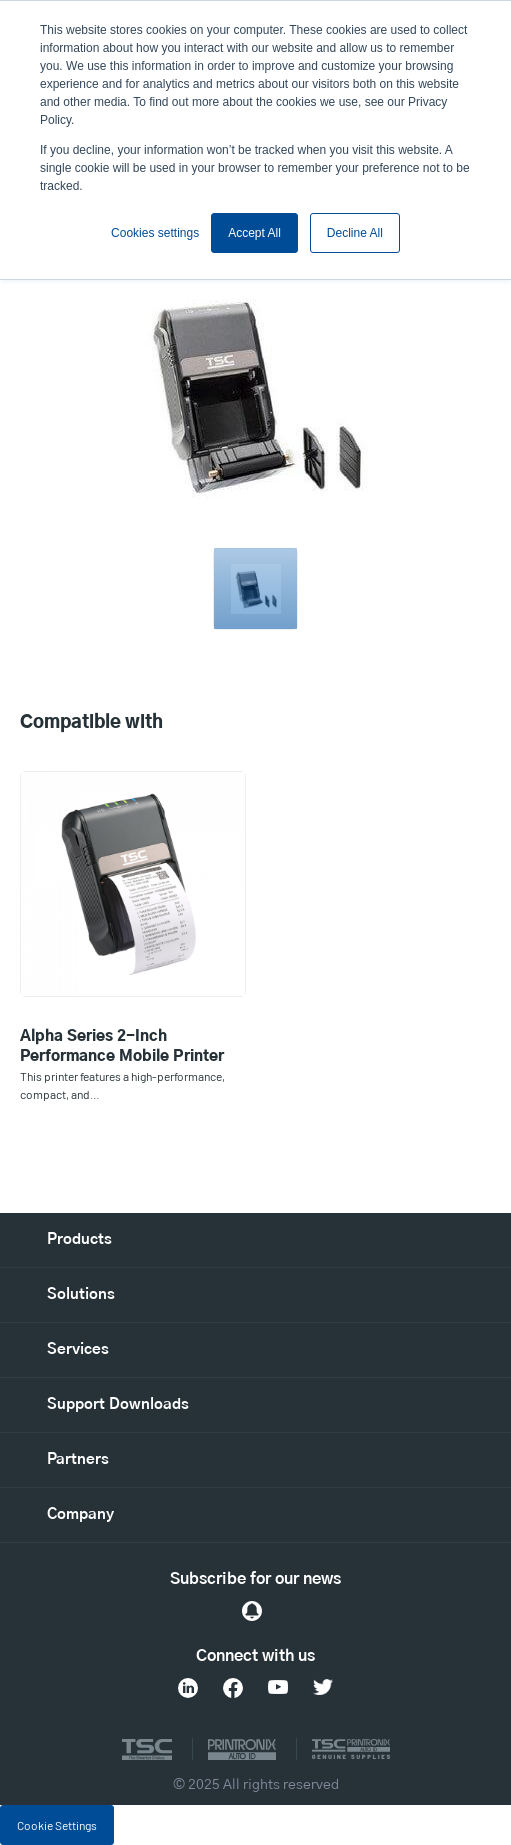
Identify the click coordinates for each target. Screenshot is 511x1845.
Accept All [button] (254, 233)
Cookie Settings (57, 1825)
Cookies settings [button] (155, 233)
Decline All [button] (355, 233)
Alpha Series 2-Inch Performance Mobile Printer (122, 1046)
